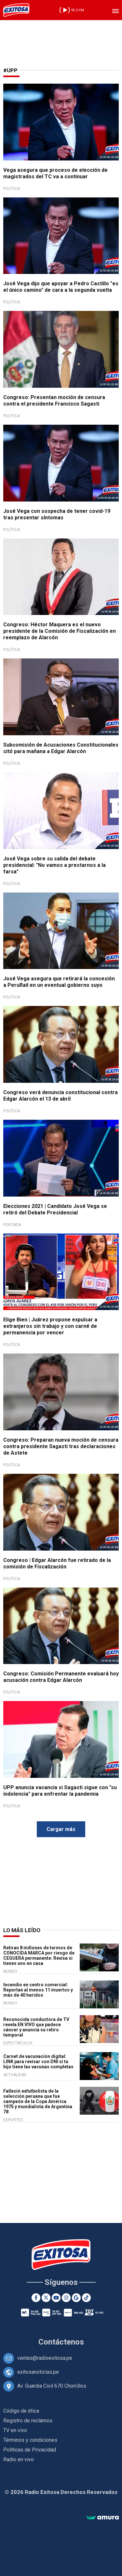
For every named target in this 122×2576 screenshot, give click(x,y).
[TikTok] (86, 2297)
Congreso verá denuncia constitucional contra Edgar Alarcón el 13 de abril (60, 1095)
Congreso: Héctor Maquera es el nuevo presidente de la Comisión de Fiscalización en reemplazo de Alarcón (59, 631)
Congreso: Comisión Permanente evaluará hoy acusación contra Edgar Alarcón (61, 1677)
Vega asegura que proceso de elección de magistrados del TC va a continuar (55, 173)
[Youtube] (56, 2297)
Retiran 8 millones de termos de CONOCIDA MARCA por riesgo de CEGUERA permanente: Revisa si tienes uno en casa (39, 1955)
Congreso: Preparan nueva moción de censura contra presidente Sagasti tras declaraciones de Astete (60, 1446)
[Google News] (76, 2297)
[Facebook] (36, 2297)
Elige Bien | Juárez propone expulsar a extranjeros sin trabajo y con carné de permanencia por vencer (50, 1326)
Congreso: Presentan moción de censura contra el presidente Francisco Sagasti (54, 400)
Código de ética (21, 2411)
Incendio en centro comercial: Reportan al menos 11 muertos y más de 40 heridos (38, 1990)
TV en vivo (15, 2430)
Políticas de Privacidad (29, 2450)
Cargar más (61, 1829)
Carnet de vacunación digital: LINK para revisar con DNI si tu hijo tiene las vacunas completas (38, 2061)
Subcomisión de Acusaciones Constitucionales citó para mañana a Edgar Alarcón (60, 748)
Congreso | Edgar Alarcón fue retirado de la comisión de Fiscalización (57, 1563)
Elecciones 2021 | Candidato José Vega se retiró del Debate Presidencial (55, 1209)
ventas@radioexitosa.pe (44, 2358)
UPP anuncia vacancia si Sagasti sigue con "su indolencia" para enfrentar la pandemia (60, 1790)
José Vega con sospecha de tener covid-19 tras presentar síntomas (56, 514)
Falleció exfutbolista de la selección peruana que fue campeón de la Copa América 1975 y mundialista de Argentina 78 (37, 2101)
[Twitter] (46, 2297)
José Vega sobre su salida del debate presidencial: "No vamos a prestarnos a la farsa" (54, 865)
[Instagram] (66, 2297)
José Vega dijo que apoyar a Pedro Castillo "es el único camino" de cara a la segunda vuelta (60, 286)
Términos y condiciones (30, 2440)
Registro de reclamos (27, 2420)
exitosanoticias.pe (38, 2372)
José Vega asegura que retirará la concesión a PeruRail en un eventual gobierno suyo (59, 981)
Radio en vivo (18, 2459)
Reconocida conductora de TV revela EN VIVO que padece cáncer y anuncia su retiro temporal (36, 2027)
